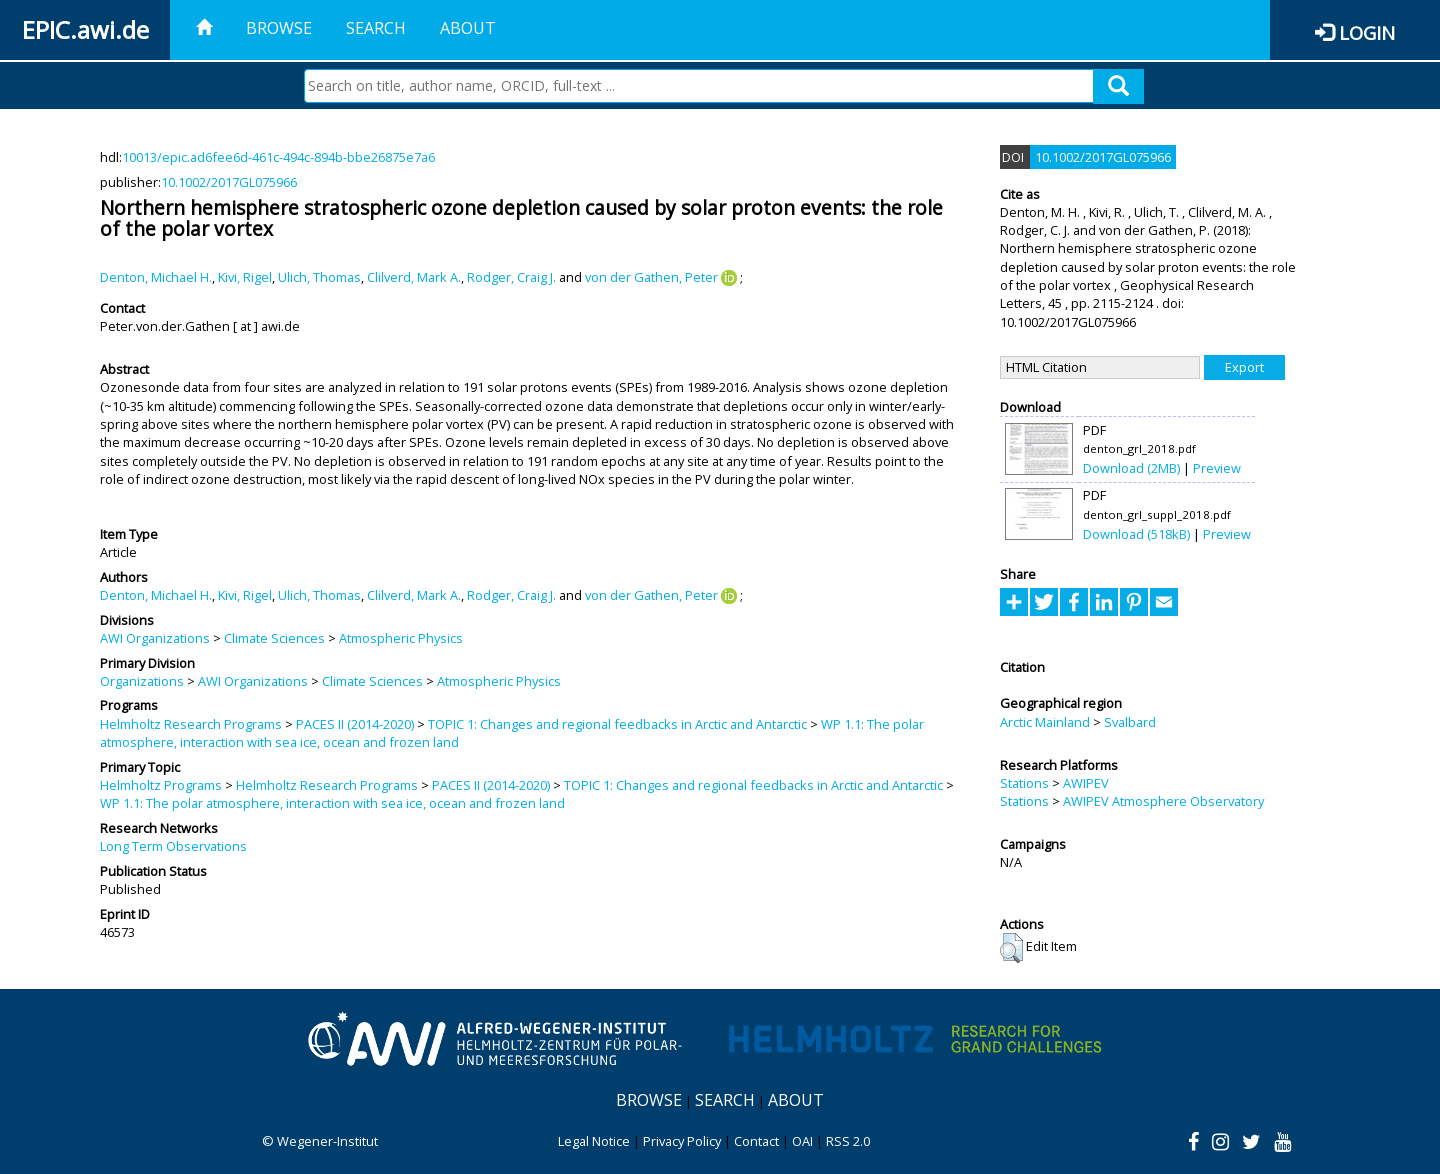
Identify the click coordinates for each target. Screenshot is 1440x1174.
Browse (279, 28)
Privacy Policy (682, 1141)
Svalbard (1130, 722)
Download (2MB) (1131, 468)
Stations (1024, 783)
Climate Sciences (274, 638)
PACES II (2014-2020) (355, 724)
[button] (1011, 948)
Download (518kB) (1136, 534)
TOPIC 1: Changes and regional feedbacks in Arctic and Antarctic (617, 724)
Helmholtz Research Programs (191, 724)
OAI (802, 1141)
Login (1367, 32)
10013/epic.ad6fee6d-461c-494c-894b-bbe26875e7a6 (278, 157)
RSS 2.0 (848, 1141)
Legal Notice (594, 1141)
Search (376, 28)
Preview (1217, 468)
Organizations (142, 681)
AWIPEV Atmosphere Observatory (1163, 801)
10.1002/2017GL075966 (229, 182)
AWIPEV (1086, 783)
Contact (756, 1141)
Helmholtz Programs (161, 785)
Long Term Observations (173, 846)
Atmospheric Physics (401, 638)
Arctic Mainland (1045, 722)
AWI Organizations (155, 638)
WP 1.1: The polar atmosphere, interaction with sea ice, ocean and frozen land (332, 803)
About (468, 28)
